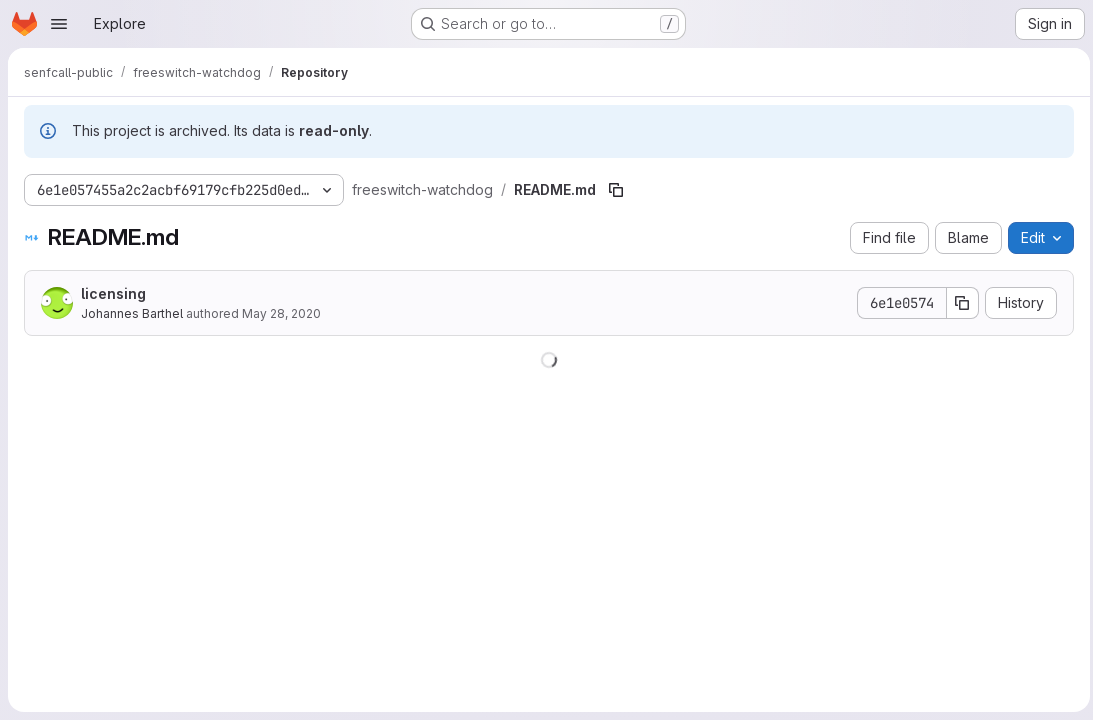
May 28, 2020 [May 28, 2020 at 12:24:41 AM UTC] (281, 313)
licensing (113, 293)
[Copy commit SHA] (958, 303)
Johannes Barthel (132, 313)
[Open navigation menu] (59, 24)
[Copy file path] (616, 190)
